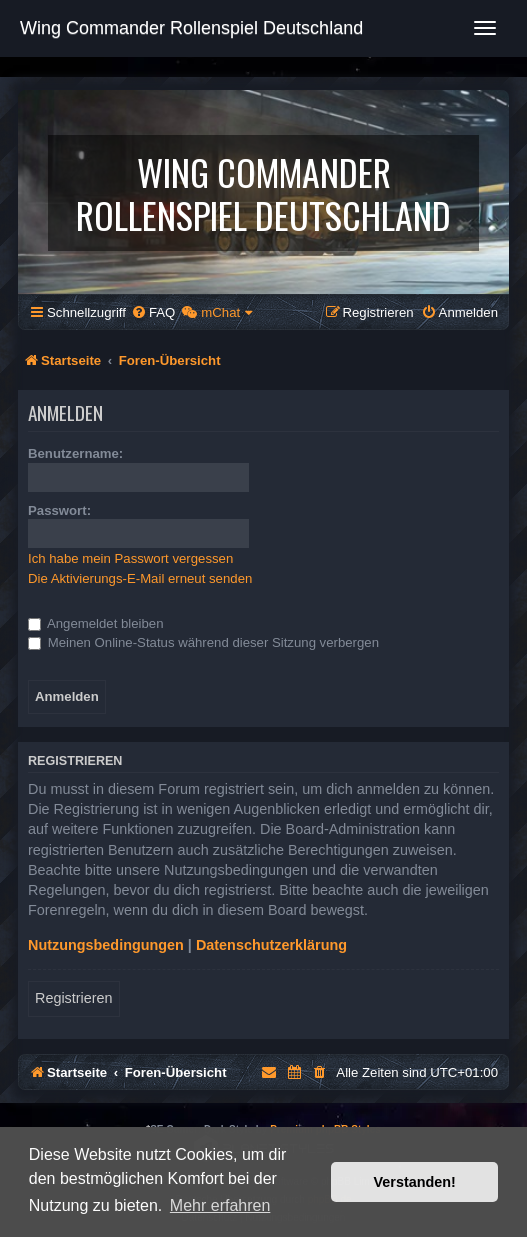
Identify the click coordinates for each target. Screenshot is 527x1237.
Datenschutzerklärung (271, 945)
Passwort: (59, 510)
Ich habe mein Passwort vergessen (130, 558)
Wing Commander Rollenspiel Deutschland (191, 28)
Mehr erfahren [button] (220, 1205)
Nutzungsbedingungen (106, 945)
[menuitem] (153, 312)
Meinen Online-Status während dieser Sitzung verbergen (203, 642)
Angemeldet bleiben (96, 623)
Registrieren (74, 998)
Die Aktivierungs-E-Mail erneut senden (140, 578)
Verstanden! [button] (415, 1182)
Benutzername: (75, 453)
